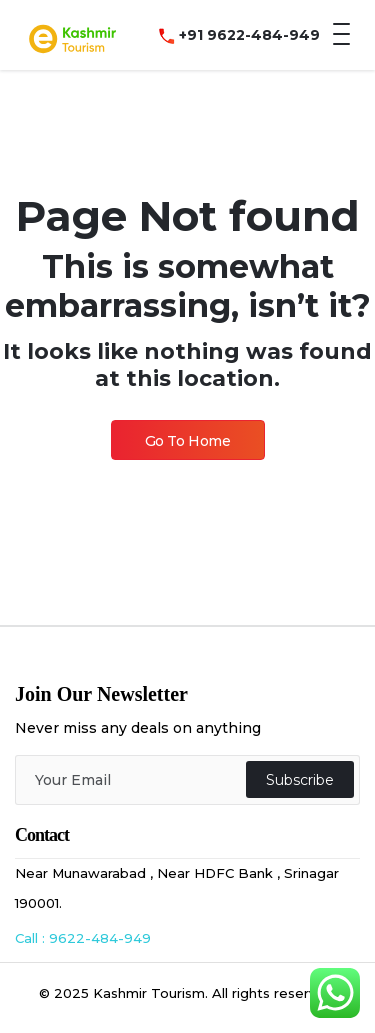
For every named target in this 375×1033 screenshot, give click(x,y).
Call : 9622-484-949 (83, 938)
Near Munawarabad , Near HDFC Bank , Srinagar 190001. (177, 888)
